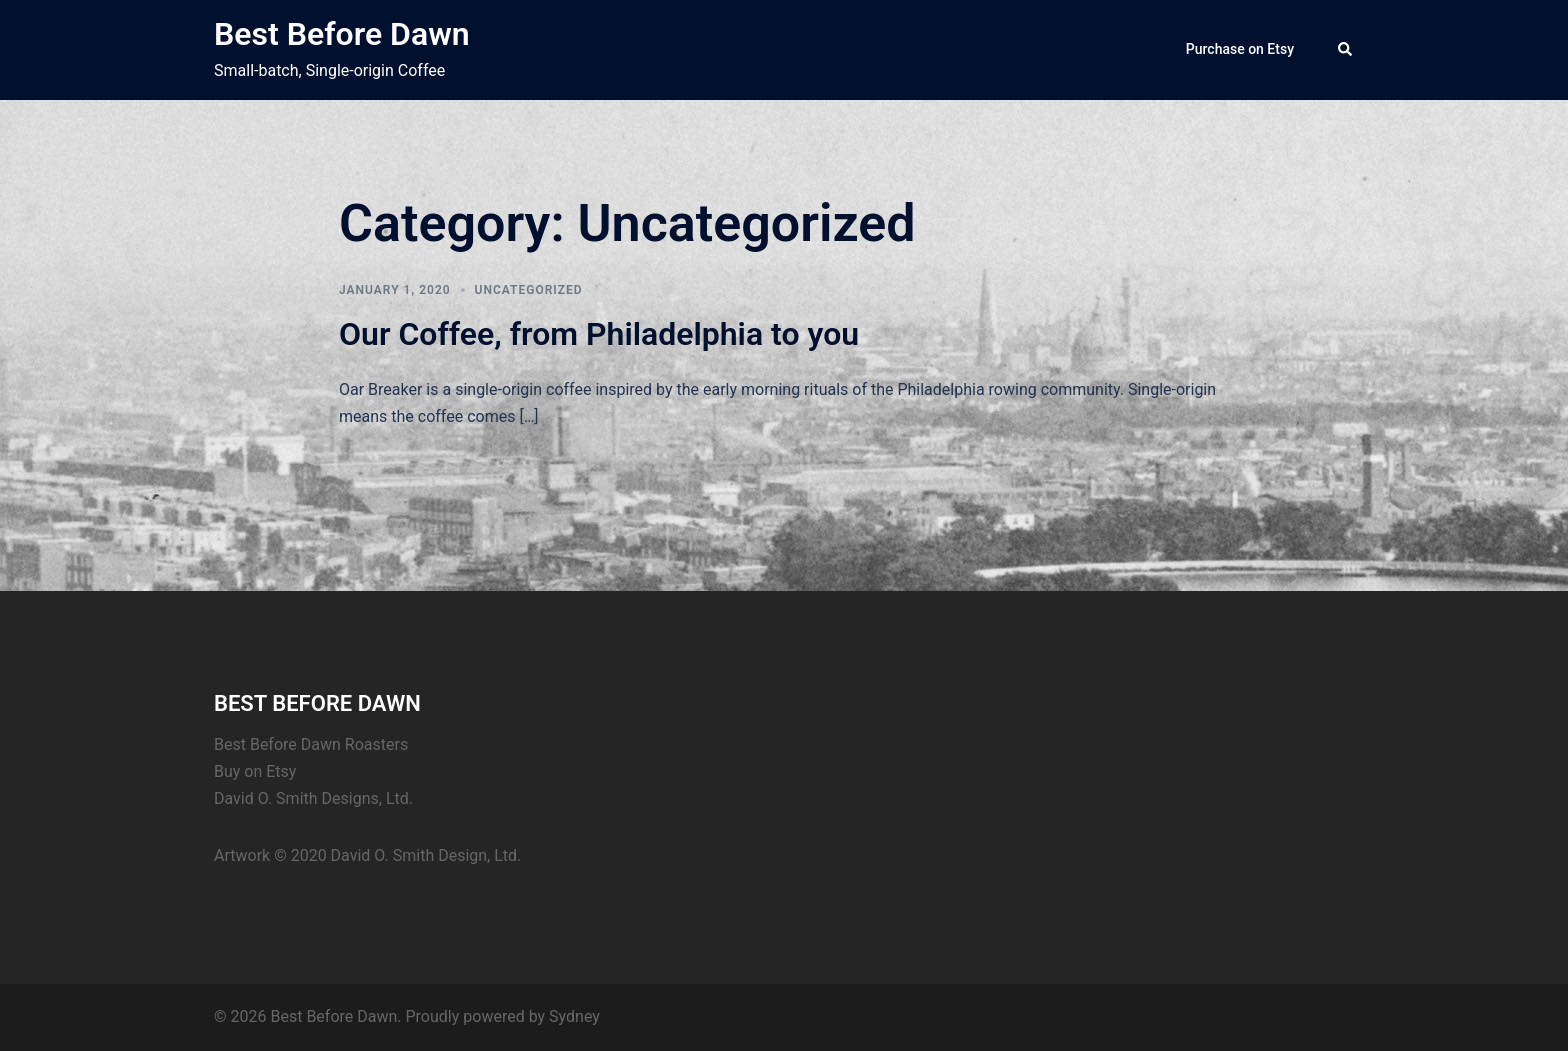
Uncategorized (529, 290)
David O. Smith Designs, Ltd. (313, 798)
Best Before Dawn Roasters (311, 744)
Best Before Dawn (342, 34)
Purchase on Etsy (1240, 49)
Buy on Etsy (255, 771)
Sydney (574, 1016)
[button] (1346, 50)
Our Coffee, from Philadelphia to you (599, 334)
